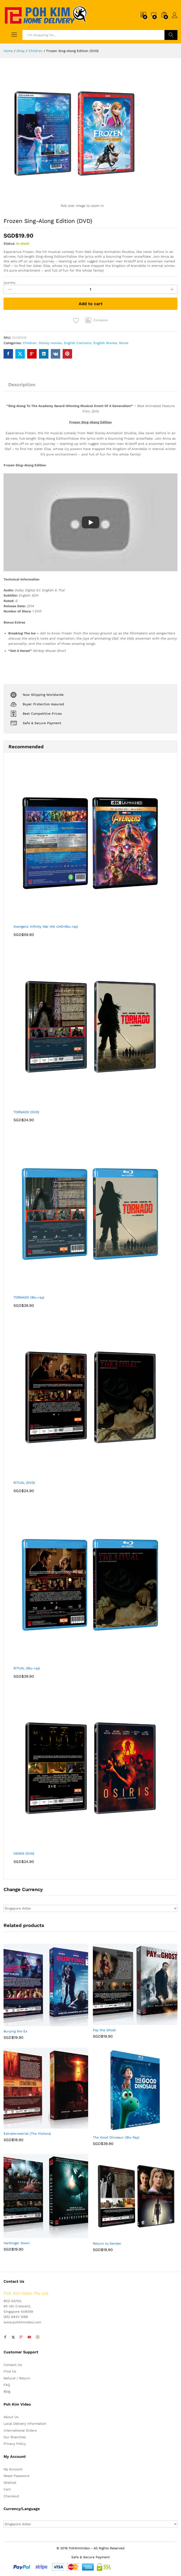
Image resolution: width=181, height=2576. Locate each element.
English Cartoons (77, 343)
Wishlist (10, 2483)
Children (30, 343)
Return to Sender (107, 2243)
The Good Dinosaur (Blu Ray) (116, 2137)
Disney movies (50, 343)
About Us (11, 2417)
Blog (7, 2391)
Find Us (10, 2371)
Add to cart (91, 303)
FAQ (7, 2385)
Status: (9, 243)
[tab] (22, 386)
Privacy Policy (15, 2444)
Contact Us (13, 2365)
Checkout (11, 2496)
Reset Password (16, 2476)
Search (170, 35)
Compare (100, 320)
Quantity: (10, 282)
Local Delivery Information (25, 2423)
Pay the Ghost (104, 2030)
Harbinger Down (17, 2243)
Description (21, 384)
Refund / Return (17, 2378)
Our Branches (15, 2437)
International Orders (20, 2430)
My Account (13, 2469)
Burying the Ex (15, 2031)
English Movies (105, 343)
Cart (7, 2489)
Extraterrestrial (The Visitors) (27, 2133)
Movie (123, 343)
